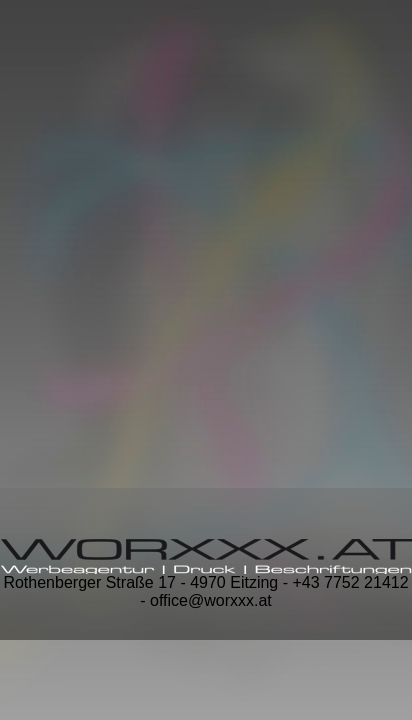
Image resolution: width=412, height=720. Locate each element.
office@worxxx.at (211, 600)
